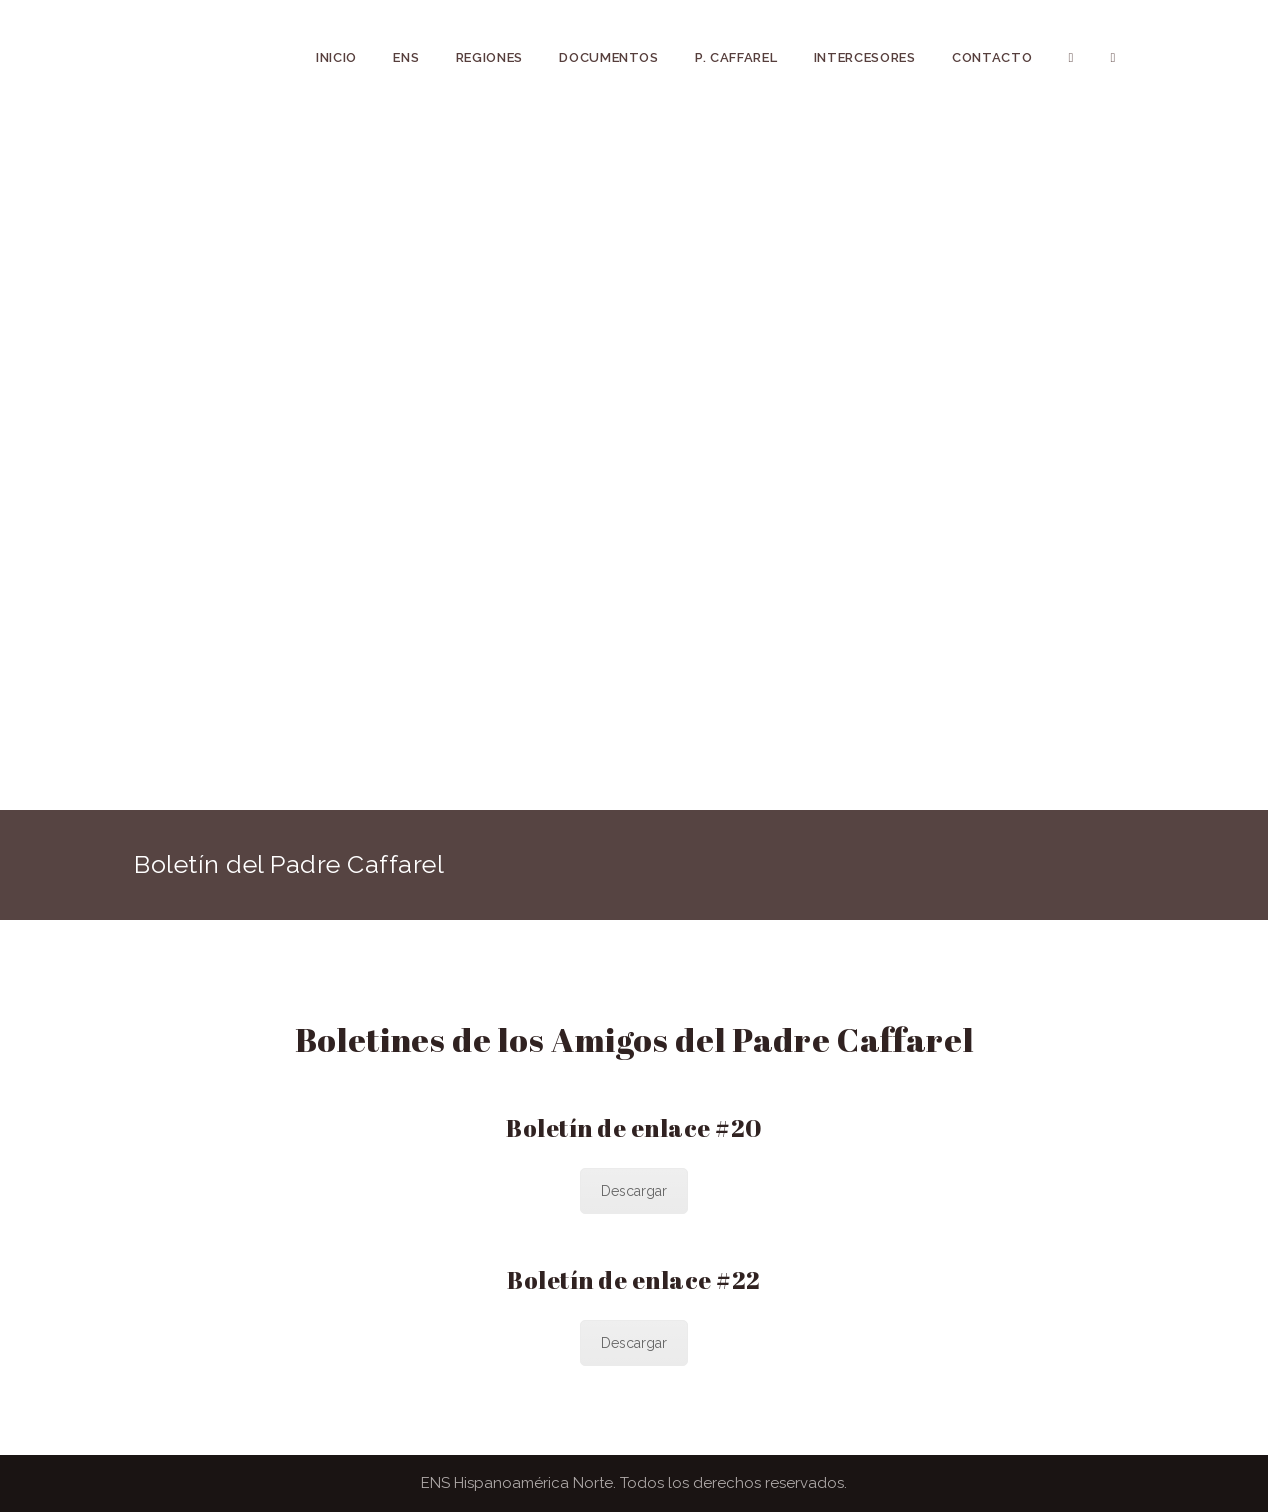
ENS (406, 57)
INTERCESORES (865, 57)
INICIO (336, 57)
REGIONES (489, 57)
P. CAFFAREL (736, 57)
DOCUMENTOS (609, 57)
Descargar (634, 1191)
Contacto (992, 57)
